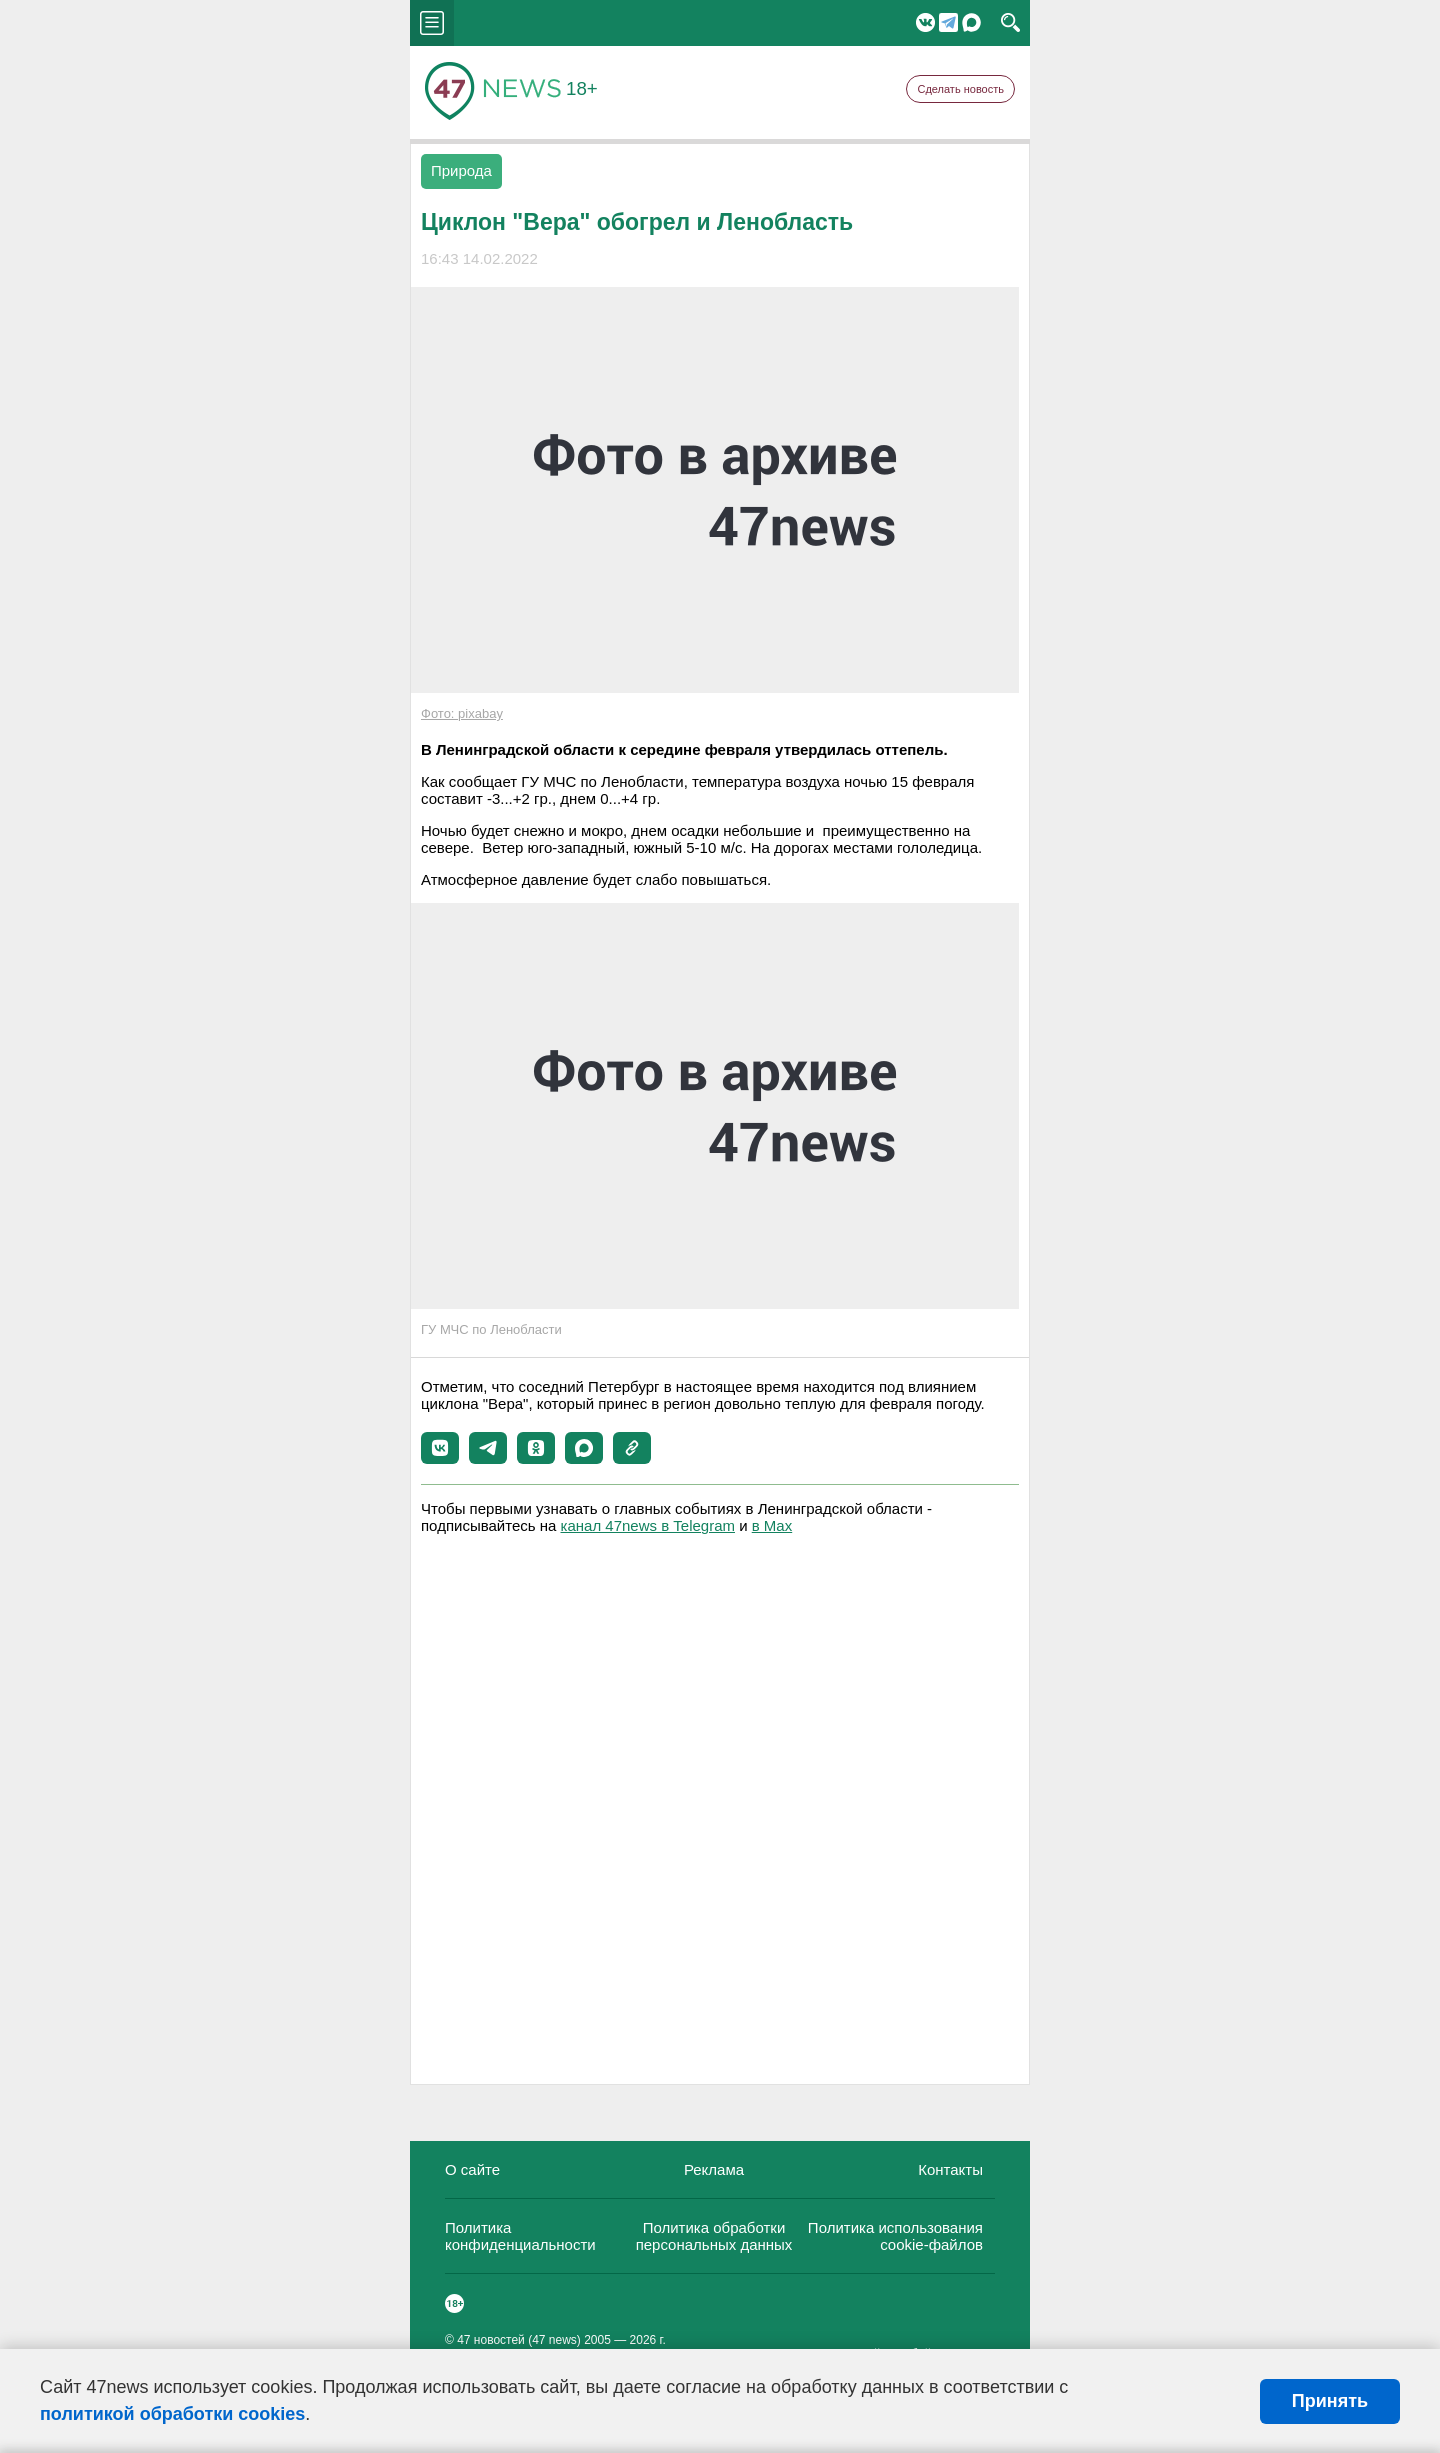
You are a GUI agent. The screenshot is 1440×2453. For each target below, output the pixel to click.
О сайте (472, 2169)
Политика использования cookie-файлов (895, 2236)
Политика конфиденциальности (520, 2236)
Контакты (950, 2169)
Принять (1330, 2401)
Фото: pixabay (462, 713)
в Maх (772, 1525)
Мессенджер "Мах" (971, 22)
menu (432, 23)
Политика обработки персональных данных (714, 2236)
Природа (461, 170)
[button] (440, 1448)
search (1010, 23)
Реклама (714, 2169)
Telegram (948, 22)
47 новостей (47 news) (519, 2340)
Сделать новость (960, 89)
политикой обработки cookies (172, 2414)
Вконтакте (925, 22)
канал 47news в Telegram (648, 1525)
